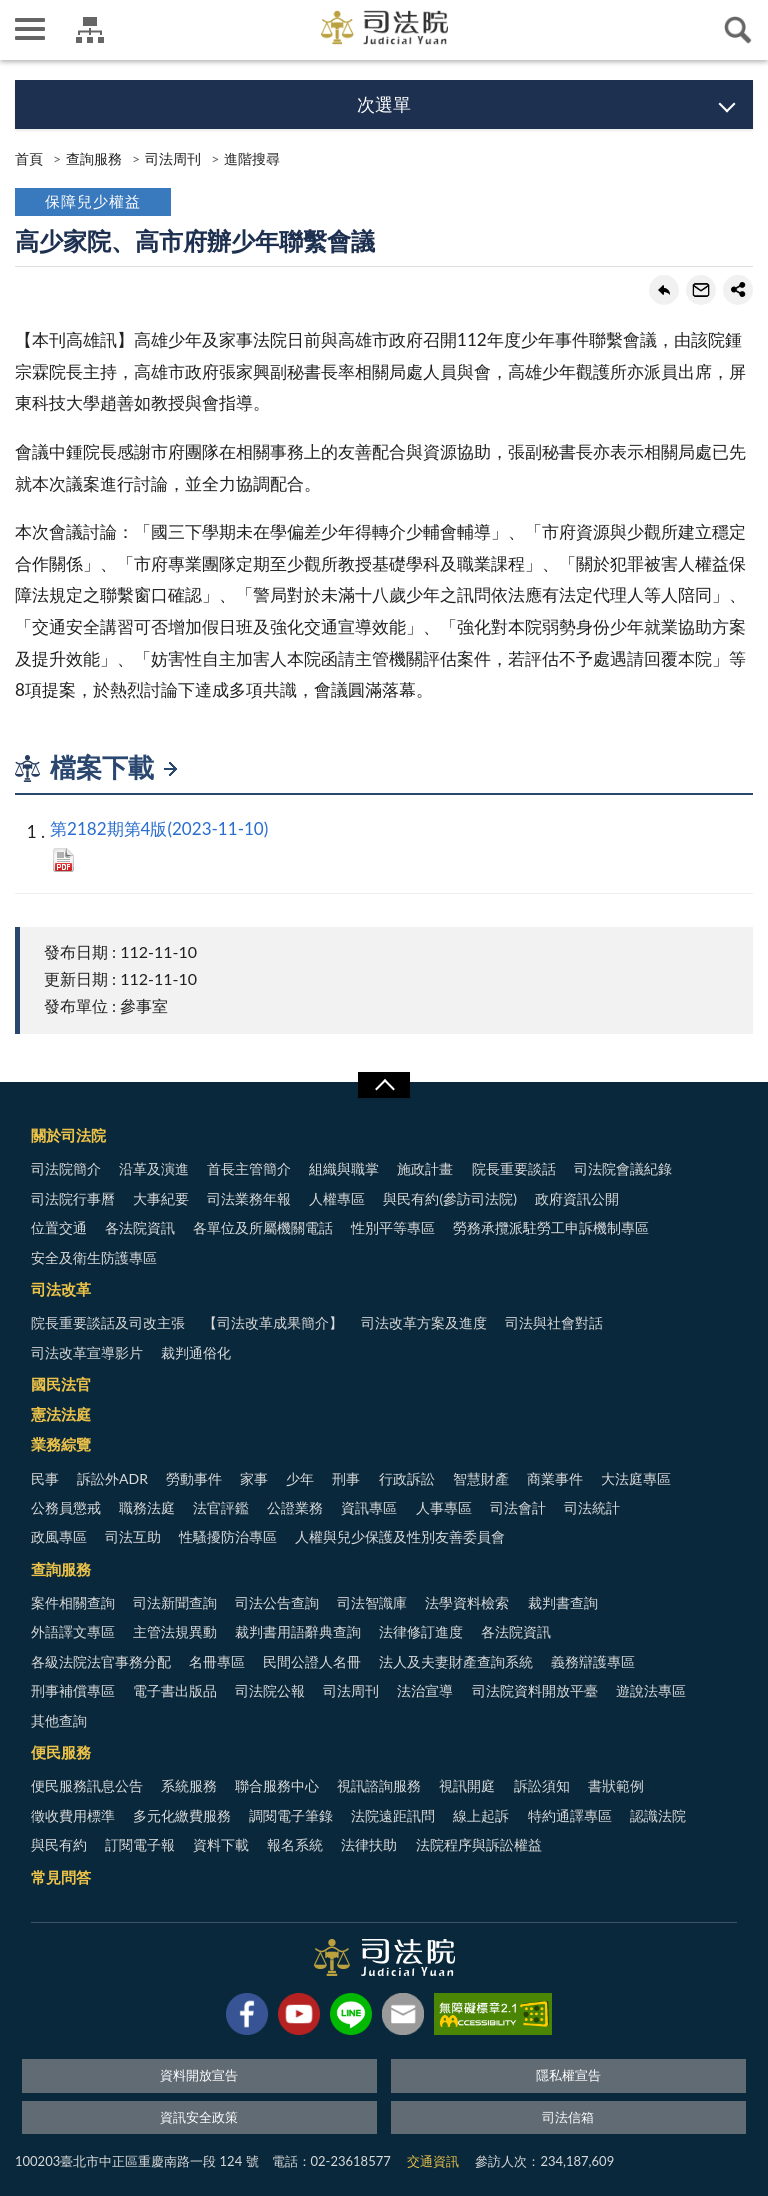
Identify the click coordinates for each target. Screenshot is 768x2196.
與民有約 (59, 1844)
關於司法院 (68, 1135)
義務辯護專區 (593, 1661)
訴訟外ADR (112, 1478)
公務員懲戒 (66, 1507)
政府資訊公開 (577, 1198)
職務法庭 (147, 1507)
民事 (45, 1478)
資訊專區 (369, 1507)
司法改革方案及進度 (424, 1322)
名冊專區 (217, 1661)
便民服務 (61, 1752)
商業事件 (555, 1478)
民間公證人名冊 (312, 1661)
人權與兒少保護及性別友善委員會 (400, 1536)
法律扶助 (369, 1844)
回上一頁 (664, 290)
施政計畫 (425, 1168)
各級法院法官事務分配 (101, 1661)
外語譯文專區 (73, 1631)
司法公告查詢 (277, 1602)
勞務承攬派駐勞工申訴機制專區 (551, 1227)
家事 (254, 1478)
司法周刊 (173, 158)
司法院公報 (270, 1690)
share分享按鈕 (738, 290)
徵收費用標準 (73, 1815)
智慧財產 (481, 1478)
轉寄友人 (701, 290)
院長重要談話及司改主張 (108, 1322)
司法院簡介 (66, 1168)
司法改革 (61, 1289)
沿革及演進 (154, 1168)
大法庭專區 (636, 1478)
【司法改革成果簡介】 (273, 1322)
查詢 (738, 30)
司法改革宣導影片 (87, 1352)
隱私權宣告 (568, 2075)
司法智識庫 (372, 1602)
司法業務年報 (249, 1198)
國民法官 (61, 1384)
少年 (300, 1478)
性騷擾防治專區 (228, 1536)
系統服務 (189, 1785)
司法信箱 (568, 2117)
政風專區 (59, 1536)
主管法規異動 (175, 1631)
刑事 (346, 1478)
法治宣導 (425, 1690)
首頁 (29, 158)
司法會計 (518, 1507)
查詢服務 (94, 158)
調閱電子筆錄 (291, 1815)
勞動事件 (194, 1478)
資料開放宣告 (199, 2075)
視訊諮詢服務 (379, 1785)
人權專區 (337, 1198)
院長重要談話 (514, 1168)
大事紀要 (161, 1198)
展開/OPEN (384, 1085)
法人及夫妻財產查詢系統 (456, 1661)
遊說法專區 (651, 1690)
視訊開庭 (467, 1785)
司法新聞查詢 (175, 1602)
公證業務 (295, 1507)
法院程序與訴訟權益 (479, 1844)
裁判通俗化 (196, 1352)
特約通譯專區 (570, 1815)
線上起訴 (481, 1815)
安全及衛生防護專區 (94, 1257)
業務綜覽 (61, 1444)
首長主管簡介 (249, 1168)
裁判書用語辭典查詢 (298, 1631)
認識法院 (658, 1815)
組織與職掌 (344, 1168)
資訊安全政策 (199, 2117)
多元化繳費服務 (182, 1815)
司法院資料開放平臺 (535, 1690)
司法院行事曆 (73, 1198)
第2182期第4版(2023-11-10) (159, 828)
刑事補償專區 (73, 1690)
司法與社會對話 (554, 1322)
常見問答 (61, 1877)
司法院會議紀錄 (623, 1168)
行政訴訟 (407, 1478)
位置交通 (59, 1227)
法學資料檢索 (467, 1602)
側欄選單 (30, 29)
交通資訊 (433, 2161)
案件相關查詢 (73, 1602)
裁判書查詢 (563, 1602)
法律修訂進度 (421, 1631)
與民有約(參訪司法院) (449, 1198)
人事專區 (444, 1507)
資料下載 (221, 1844)
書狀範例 (616, 1785)
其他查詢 (59, 1720)
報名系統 (295, 1844)
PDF (63, 860)
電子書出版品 (175, 1690)
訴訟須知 (542, 1785)
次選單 (384, 104)
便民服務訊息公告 (87, 1785)
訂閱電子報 (140, 1844)
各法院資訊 (140, 1227)
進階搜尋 (252, 158)
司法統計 (592, 1507)
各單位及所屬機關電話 (263, 1227)
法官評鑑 (221, 1507)
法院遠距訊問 (393, 1815)
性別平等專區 (393, 1227)
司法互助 (133, 1536)
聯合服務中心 (277, 1785)
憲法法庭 (61, 1414)
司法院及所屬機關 (90, 30)
